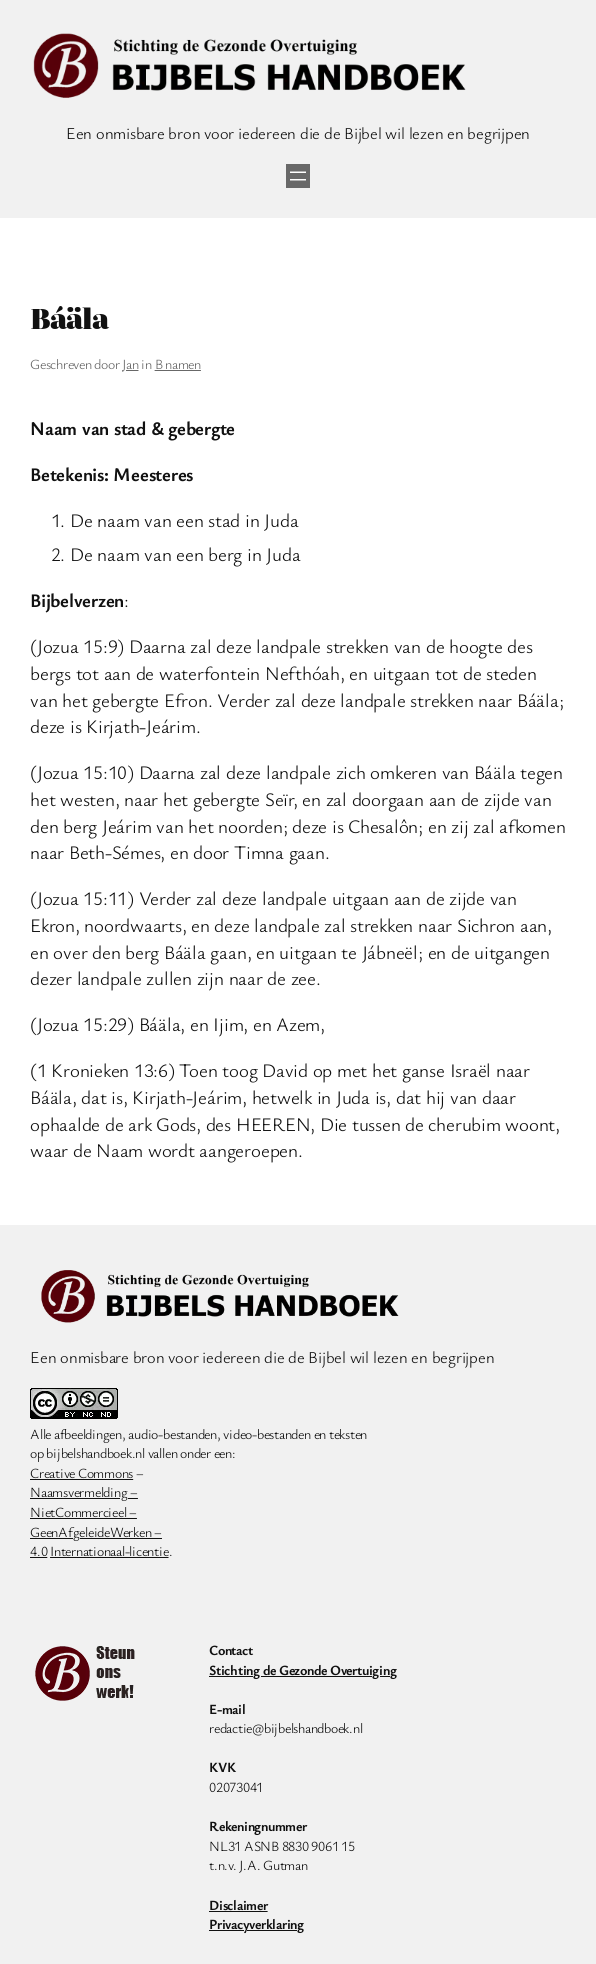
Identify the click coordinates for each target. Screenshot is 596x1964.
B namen (178, 363)
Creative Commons (81, 1472)
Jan (130, 363)
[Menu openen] (298, 176)
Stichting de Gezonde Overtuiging (302, 1669)
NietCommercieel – (83, 1511)
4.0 (38, 1550)
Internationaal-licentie (109, 1550)
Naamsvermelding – (84, 1491)
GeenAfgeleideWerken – (96, 1531)
